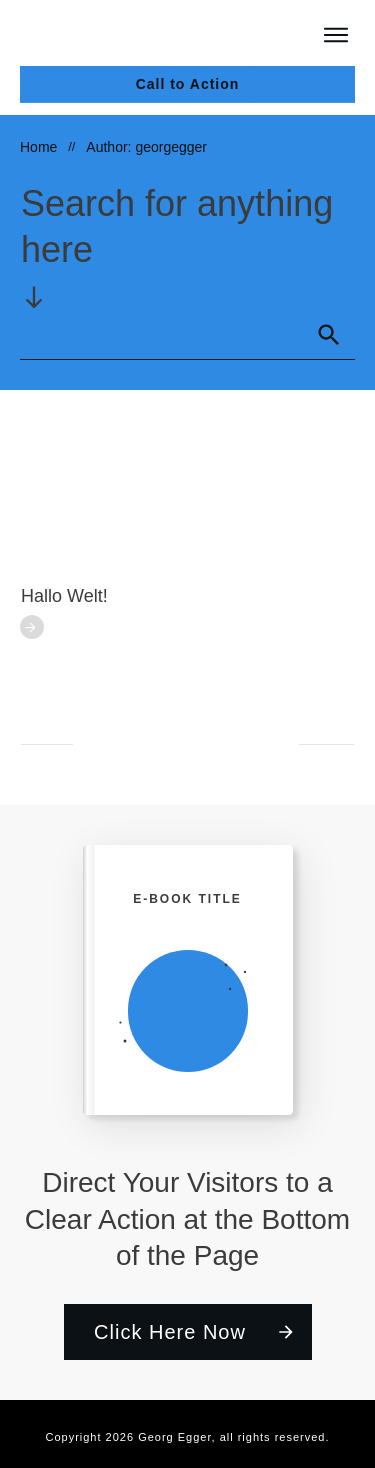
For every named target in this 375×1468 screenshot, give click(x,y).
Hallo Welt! (64, 596)
